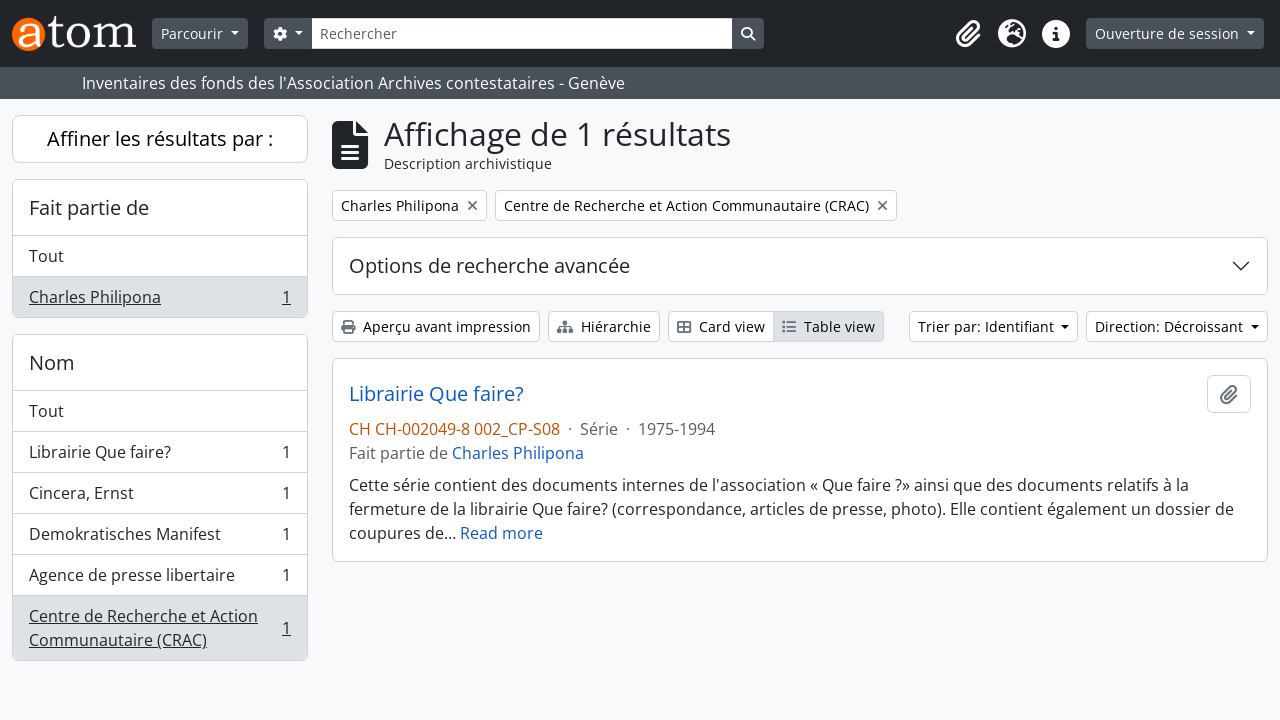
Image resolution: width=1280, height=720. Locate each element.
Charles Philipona (159, 301)
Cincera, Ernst (159, 497)
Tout (46, 256)
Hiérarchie (604, 326)
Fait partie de (89, 207)
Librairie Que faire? (159, 456)
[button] (968, 34)
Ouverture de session (1169, 33)
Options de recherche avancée (489, 265)
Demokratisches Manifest (159, 538)
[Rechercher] (522, 33)
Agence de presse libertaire (159, 579)
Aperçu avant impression (436, 326)
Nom (52, 362)
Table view (828, 326)
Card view (721, 326)
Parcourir (194, 33)
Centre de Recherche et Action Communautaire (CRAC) (159, 628)
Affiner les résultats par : (160, 138)
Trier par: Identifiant (988, 326)
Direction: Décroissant (1171, 326)
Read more (501, 533)
